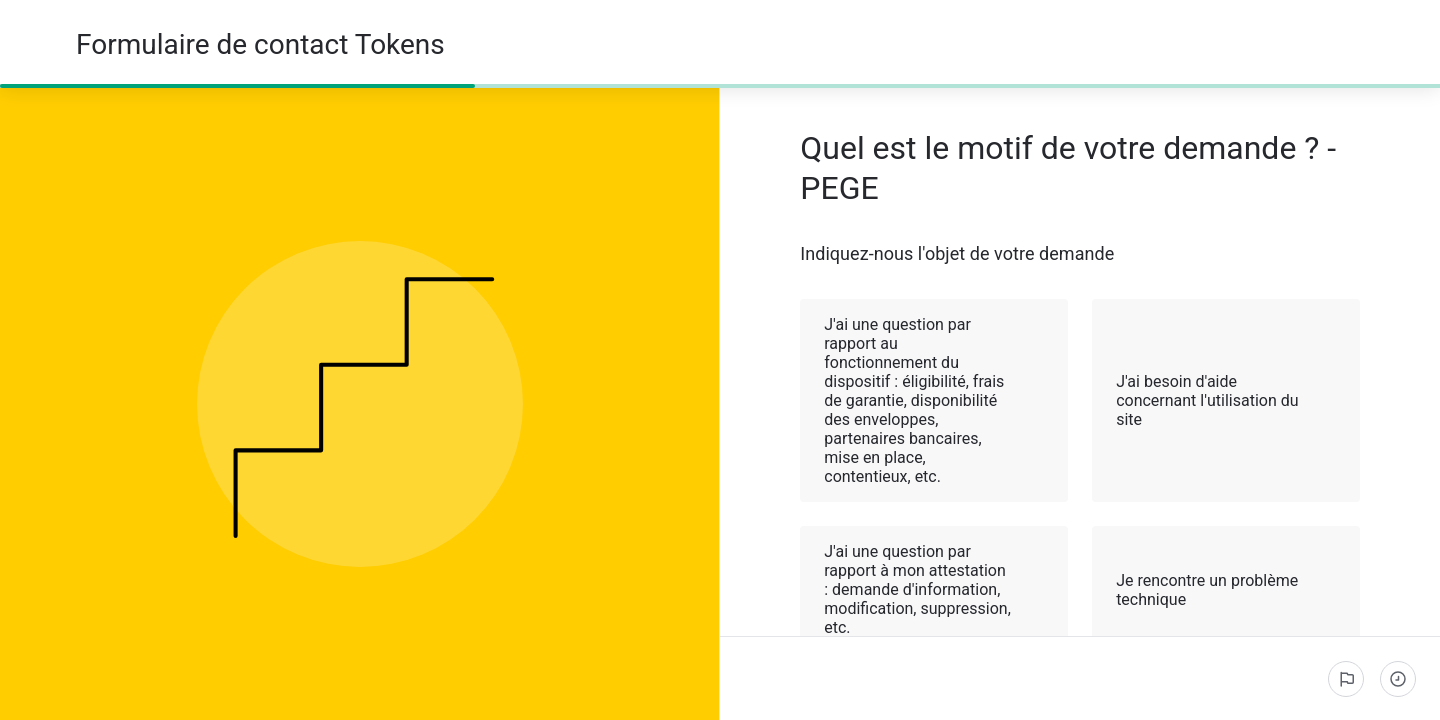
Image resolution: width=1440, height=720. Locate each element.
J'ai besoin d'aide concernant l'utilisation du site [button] (1227, 400)
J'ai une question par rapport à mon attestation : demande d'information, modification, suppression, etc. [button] (935, 589)
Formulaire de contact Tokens (260, 44)
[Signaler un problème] (1346, 679)
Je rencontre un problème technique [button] (1227, 590)
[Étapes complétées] (1398, 679)
